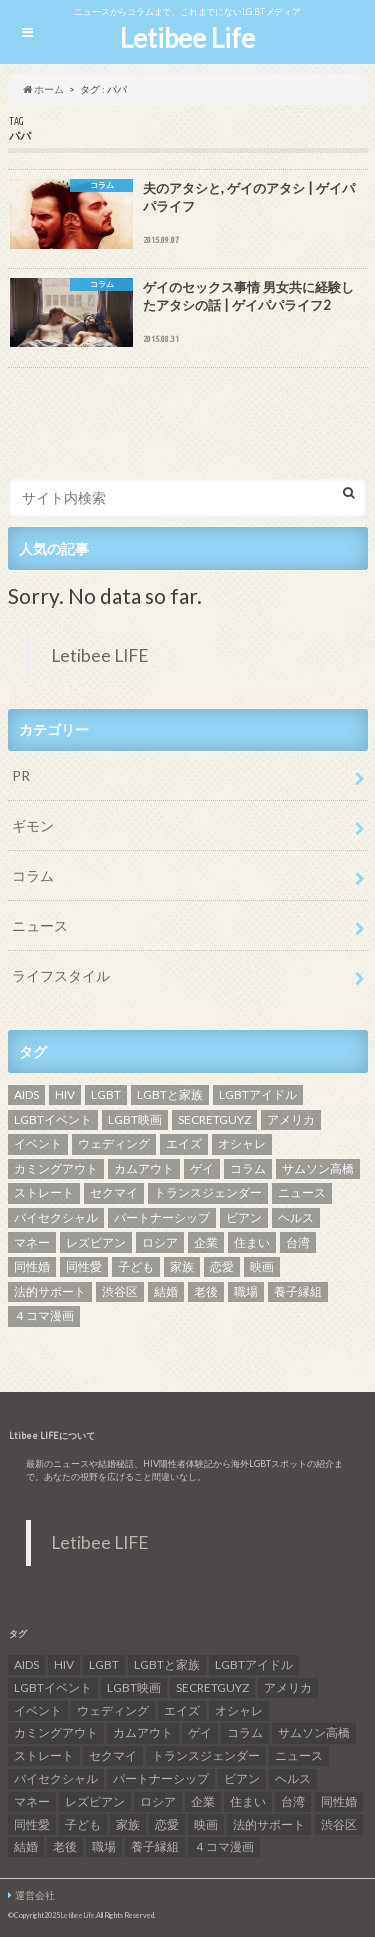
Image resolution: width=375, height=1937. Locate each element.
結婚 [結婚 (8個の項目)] (166, 1291)
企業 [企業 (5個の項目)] (206, 1242)
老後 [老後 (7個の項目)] (206, 1291)
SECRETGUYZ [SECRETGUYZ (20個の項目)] (214, 1119)
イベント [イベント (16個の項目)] (38, 1143)
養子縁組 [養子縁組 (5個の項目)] (298, 1291)
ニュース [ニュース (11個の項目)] (302, 1192)
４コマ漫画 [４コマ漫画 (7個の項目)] (44, 1315)
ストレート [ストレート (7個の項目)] (44, 1192)
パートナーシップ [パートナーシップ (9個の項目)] (162, 1217)
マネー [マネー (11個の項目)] (32, 1242)
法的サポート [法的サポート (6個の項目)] (50, 1291)
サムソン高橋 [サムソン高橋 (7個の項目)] (318, 1168)
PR (21, 775)
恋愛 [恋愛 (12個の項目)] (222, 1266)
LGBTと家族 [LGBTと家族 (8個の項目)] (170, 1094)
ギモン (33, 825)
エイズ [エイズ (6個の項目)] (184, 1143)
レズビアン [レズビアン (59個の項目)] (96, 1242)
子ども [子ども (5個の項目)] (136, 1266)
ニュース (40, 925)
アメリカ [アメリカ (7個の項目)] (291, 1119)
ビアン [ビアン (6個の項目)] (244, 1217)
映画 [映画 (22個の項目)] (262, 1266)
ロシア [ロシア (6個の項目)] (160, 1242)
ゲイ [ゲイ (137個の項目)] (202, 1168)
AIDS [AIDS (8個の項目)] (26, 1094)
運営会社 (35, 1895)
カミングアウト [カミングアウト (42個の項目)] (56, 1168)
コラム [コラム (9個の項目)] (248, 1168)
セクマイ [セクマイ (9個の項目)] (114, 1192)
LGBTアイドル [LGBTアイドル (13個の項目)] (258, 1094)
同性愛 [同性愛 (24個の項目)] (84, 1266)
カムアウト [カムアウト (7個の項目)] (144, 1168)
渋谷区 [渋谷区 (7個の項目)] (120, 1291)
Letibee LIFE (100, 655)
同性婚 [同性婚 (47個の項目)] (32, 1266)
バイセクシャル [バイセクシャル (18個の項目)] (56, 1217)
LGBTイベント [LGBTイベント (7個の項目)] (53, 1119)
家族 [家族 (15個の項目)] (182, 1266)
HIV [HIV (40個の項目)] (65, 1094)
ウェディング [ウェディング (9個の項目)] (114, 1143)
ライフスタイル (61, 975)
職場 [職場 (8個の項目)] (246, 1291)
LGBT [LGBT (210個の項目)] (106, 1094)
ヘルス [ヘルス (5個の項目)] (296, 1217)
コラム (33, 875)
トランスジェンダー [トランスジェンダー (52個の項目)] (208, 1192)
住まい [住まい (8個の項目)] (252, 1242)
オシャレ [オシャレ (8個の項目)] (242, 1143)
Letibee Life (187, 38)
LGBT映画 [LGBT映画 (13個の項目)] (135, 1119)
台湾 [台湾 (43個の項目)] (298, 1242)
